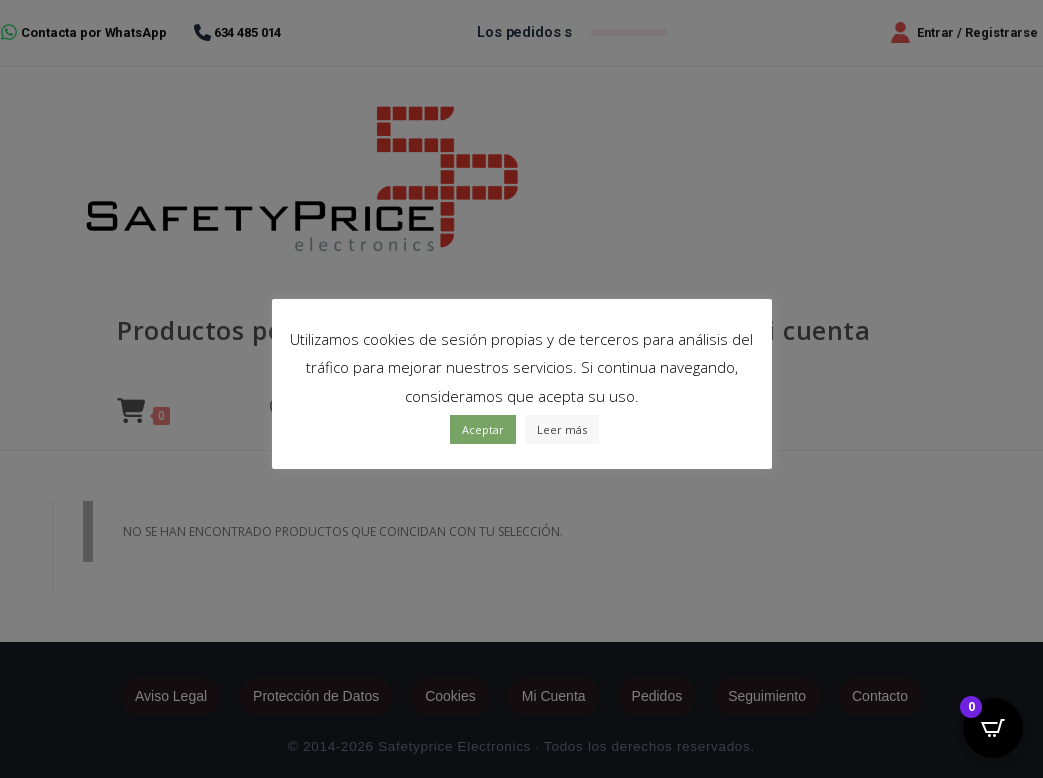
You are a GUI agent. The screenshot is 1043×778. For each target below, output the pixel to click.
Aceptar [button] (483, 429)
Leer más (562, 429)
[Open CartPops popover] (993, 728)
